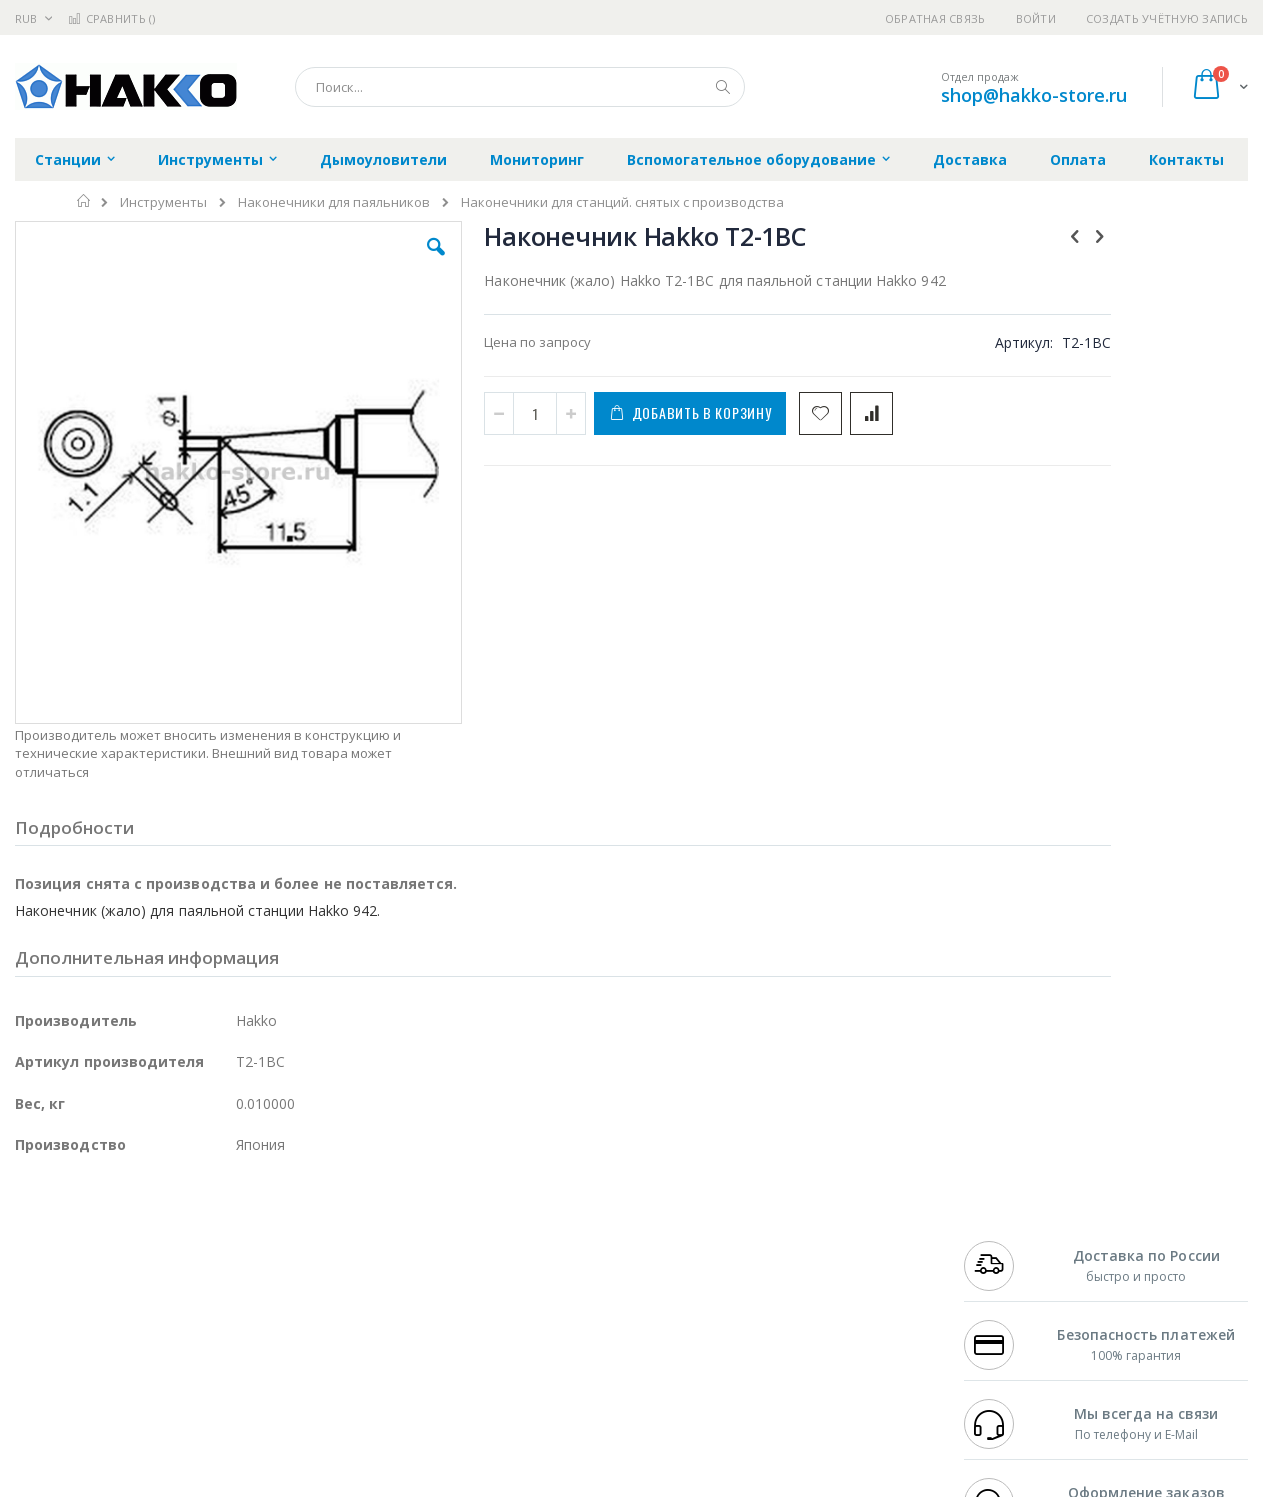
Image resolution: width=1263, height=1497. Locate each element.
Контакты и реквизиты (826, 1226)
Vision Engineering (71, 1323)
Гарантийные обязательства (529, 1226)
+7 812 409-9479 (1009, 1245)
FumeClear (95, 1245)
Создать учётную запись (1167, 18)
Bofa (29, 1245)
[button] (367, 262)
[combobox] (520, 87)
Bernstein (44, 1401)
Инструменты (163, 202)
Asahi (231, 1284)
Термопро (238, 1245)
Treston (38, 1362)
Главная (84, 201)
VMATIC (252, 1362)
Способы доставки (811, 1265)
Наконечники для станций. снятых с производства (622, 202)
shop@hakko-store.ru (1034, 95)
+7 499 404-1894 (1009, 1226)
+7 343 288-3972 (1009, 1265)
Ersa (86, 1226)
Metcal (167, 1245)
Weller (225, 1226)
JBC (128, 1226)
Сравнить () (111, 18)
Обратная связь (935, 18)
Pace (172, 1226)
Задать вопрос (484, 1362)
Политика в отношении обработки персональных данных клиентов (547, 1314)
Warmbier (111, 1362)
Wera (170, 1401)
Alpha (120, 1284)
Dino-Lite (172, 1323)
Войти (1036, 18)
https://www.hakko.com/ (332, 1483)
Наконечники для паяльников (334, 202)
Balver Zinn (49, 1284)
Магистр (315, 1245)
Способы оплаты (805, 1304)
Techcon (185, 1362)
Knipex (114, 1401)
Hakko (34, 1226)
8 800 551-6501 (1014, 1284)
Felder (176, 1284)
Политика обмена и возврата (531, 1265)
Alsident (288, 1226)
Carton (238, 1323)
